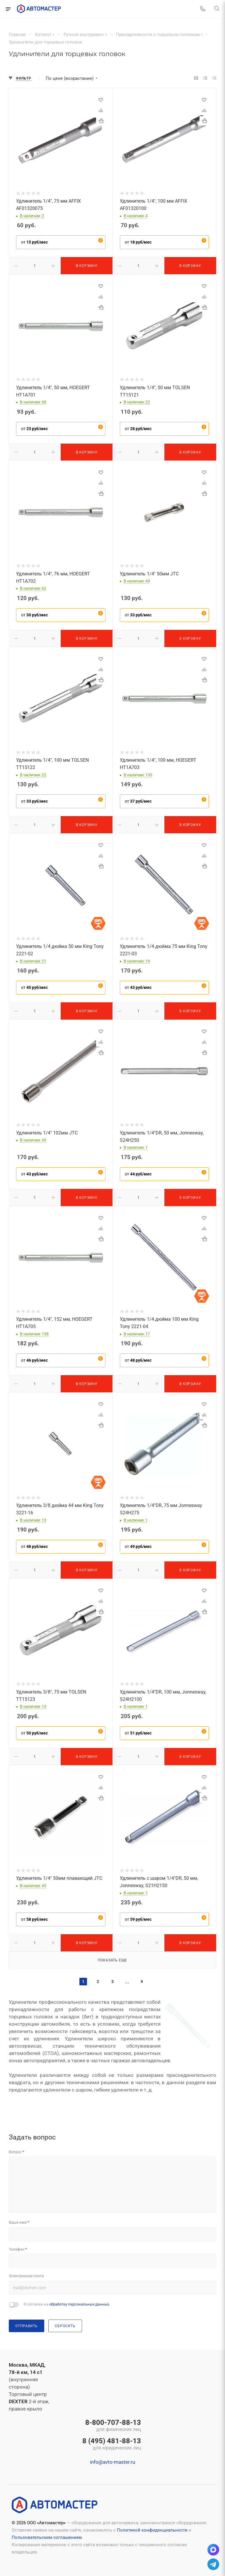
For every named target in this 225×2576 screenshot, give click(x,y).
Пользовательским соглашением (47, 2537)
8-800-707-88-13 (111, 2426)
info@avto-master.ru (112, 2462)
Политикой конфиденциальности (152, 2530)
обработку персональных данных (79, 2304)
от (34, 242)
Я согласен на (66, 2304)
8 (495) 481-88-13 (111, 2444)
